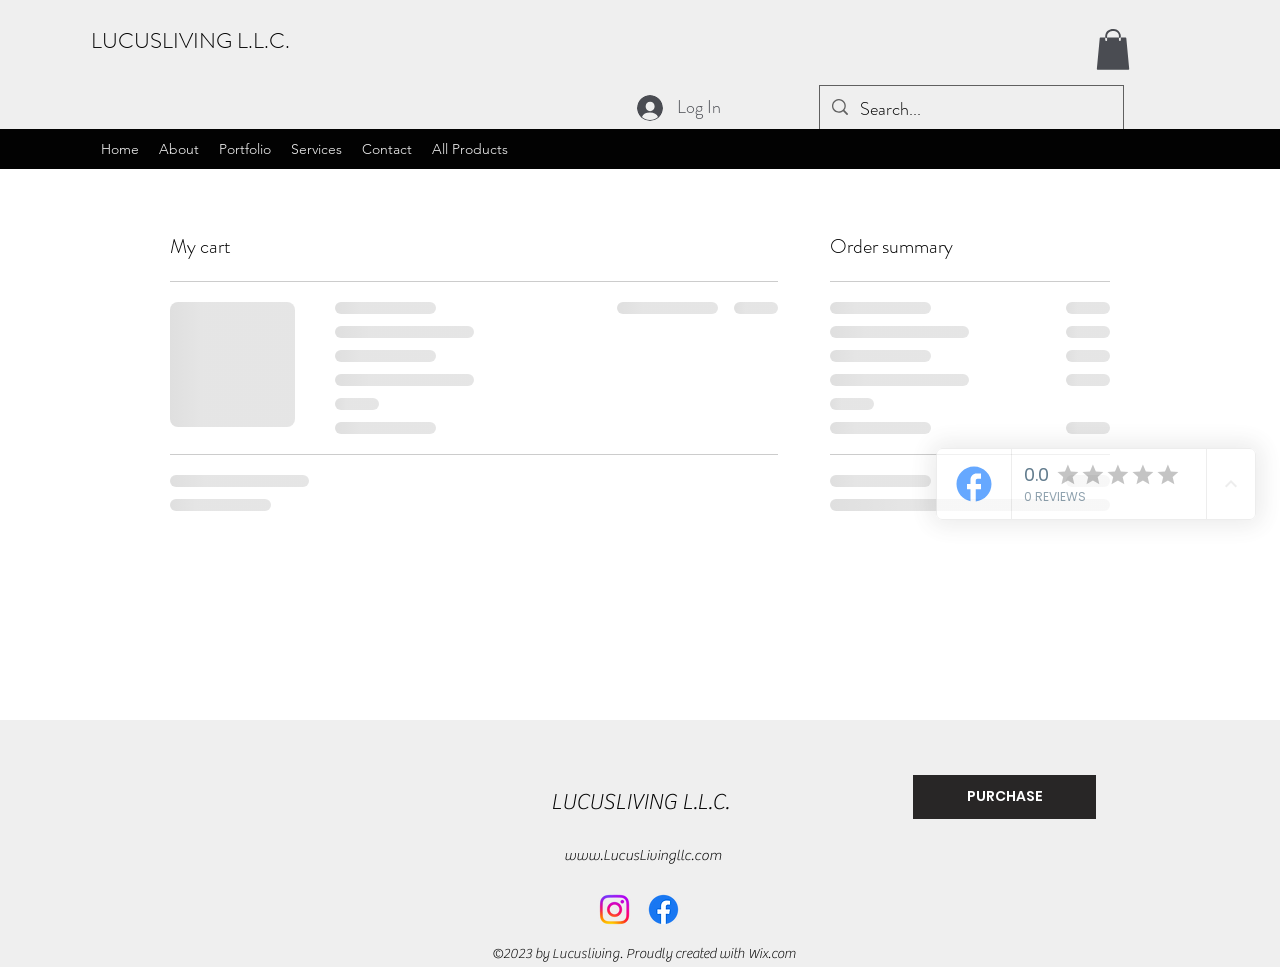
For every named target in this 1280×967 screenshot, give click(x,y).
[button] (1113, 49)
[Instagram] (614, 909)
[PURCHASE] (1004, 797)
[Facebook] (663, 909)
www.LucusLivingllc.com (643, 855)
